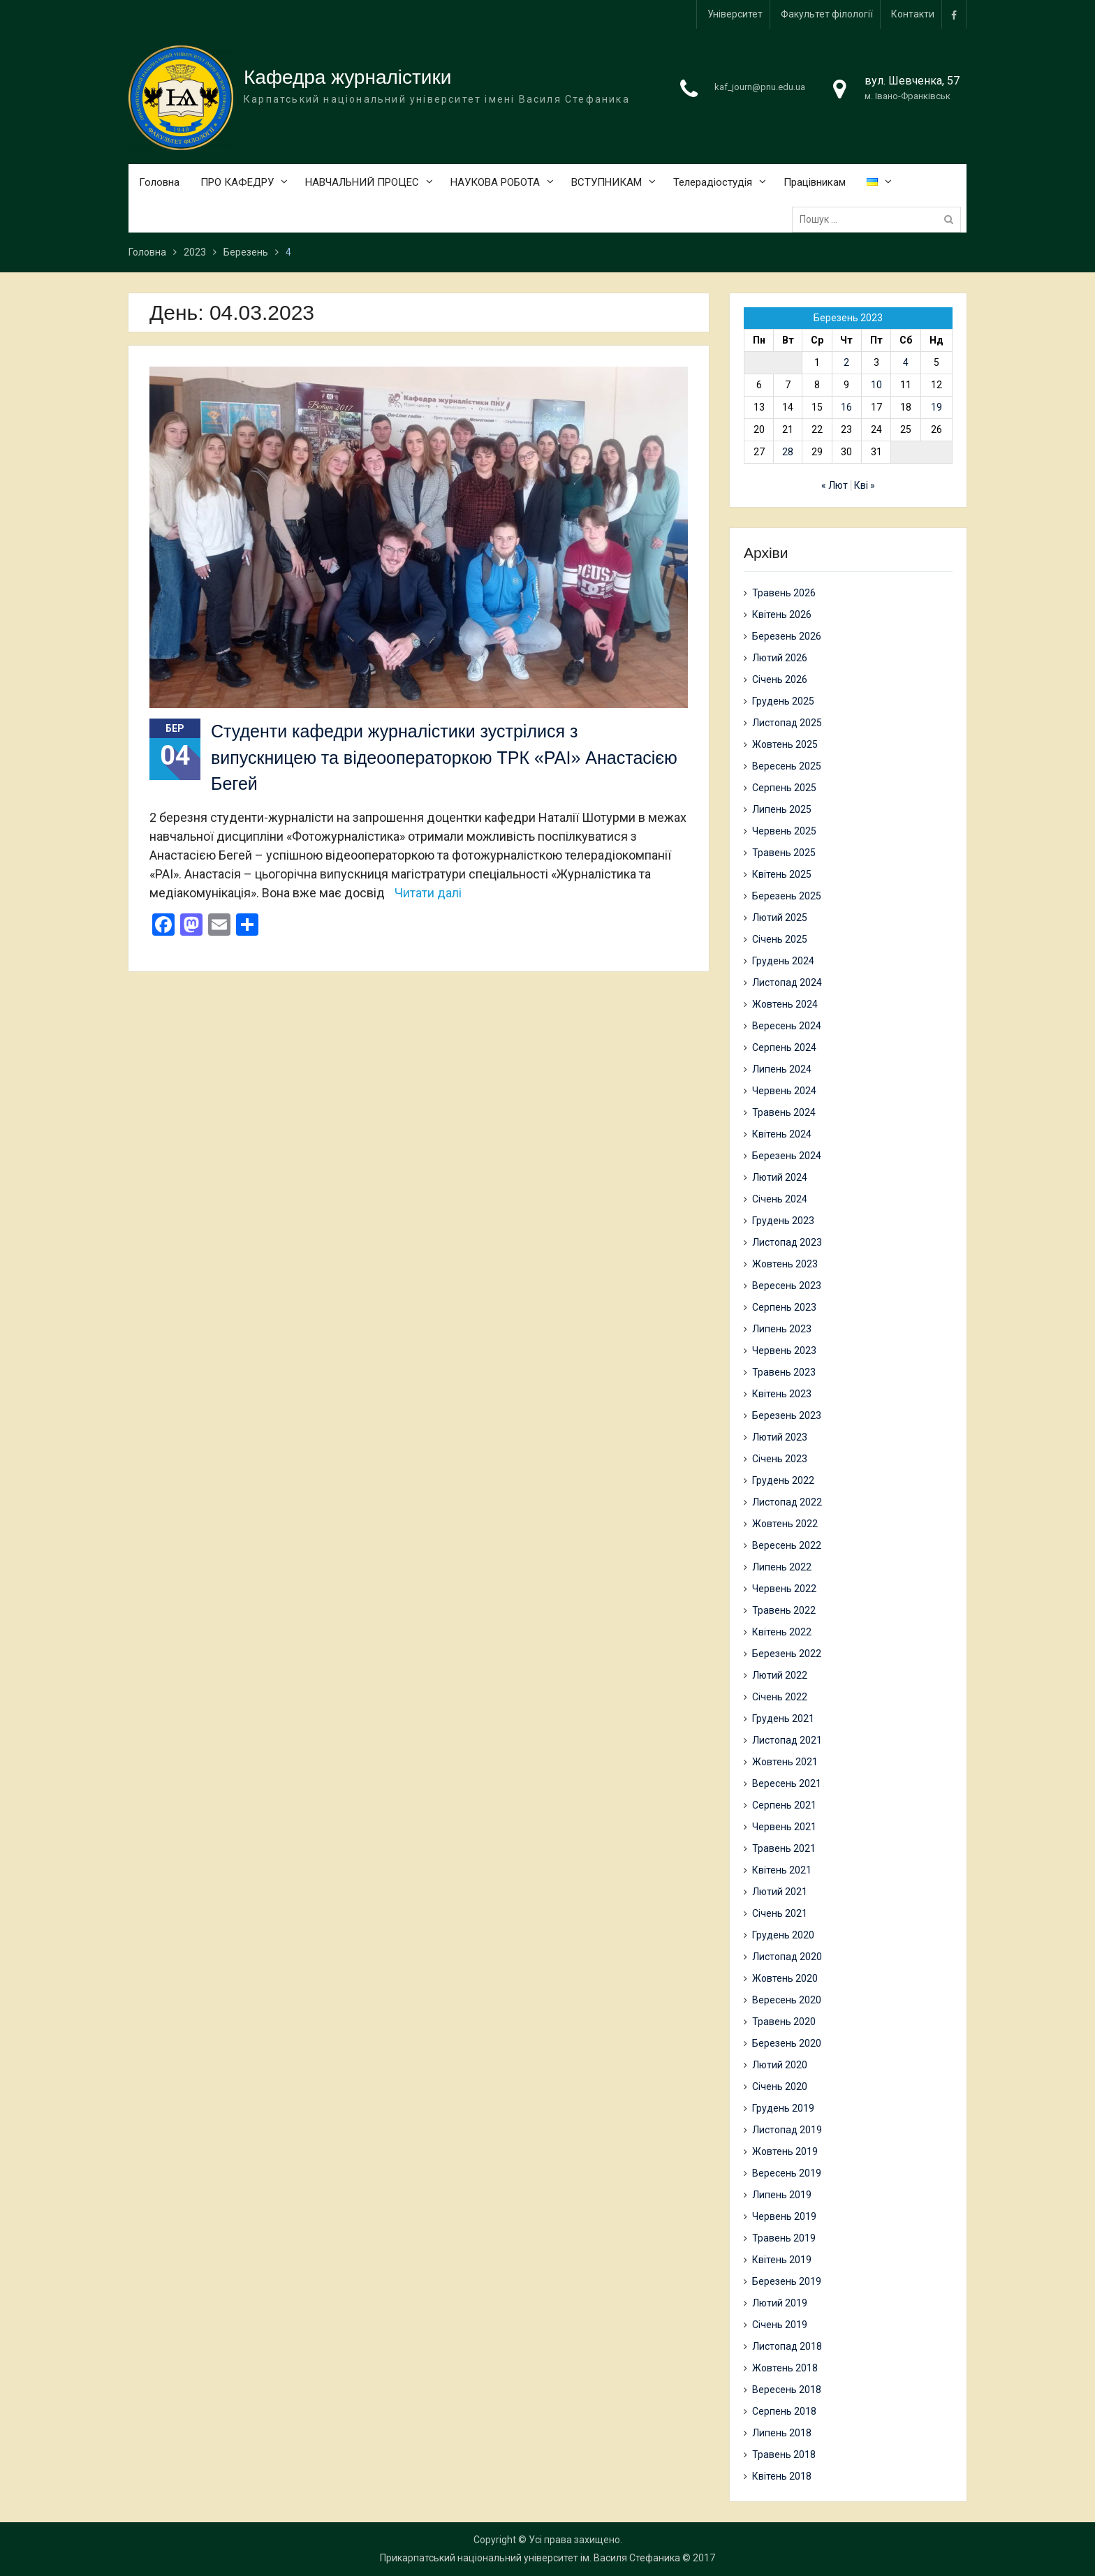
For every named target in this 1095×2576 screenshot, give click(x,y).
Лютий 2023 (779, 1437)
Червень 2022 (784, 1588)
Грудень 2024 (783, 960)
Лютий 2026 (779, 657)
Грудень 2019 (783, 2108)
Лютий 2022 (779, 1675)
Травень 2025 (784, 852)
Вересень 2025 (786, 766)
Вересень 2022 (786, 1545)
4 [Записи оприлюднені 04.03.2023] (906, 363)
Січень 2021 (779, 1913)
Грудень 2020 (783, 1935)
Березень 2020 (786, 2043)
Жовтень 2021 (785, 1761)
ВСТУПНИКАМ (606, 183)
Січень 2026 (779, 679)
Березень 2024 (786, 1155)
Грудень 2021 (783, 1718)
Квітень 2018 (781, 2476)
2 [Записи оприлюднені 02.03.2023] (846, 363)
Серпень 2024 (784, 1047)
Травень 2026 (784, 592)
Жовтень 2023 (785, 1263)
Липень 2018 (781, 2432)
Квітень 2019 (781, 2259)
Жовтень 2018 (785, 2367)
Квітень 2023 (781, 1393)
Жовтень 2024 (785, 1004)
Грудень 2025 (783, 701)
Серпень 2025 (784, 787)
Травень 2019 (784, 2238)
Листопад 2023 (787, 1242)
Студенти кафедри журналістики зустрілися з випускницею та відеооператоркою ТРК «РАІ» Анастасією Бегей (444, 757)
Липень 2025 (781, 809)
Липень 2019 (781, 2194)
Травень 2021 (784, 1848)
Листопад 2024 (787, 982)
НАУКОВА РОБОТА (495, 183)
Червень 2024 (784, 1090)
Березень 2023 (786, 1415)
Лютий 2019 (779, 2303)
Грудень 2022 (783, 1480)
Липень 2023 (781, 1328)
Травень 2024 (784, 1112)
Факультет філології (827, 14)
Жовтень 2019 (785, 2151)
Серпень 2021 (784, 1805)
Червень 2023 (784, 1350)
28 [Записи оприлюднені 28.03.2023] (787, 452)
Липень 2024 (781, 1069)
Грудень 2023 (783, 1220)
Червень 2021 (784, 1826)
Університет (735, 14)
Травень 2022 (784, 1610)
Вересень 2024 (786, 1025)
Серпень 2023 (784, 1307)
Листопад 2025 (787, 722)
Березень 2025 (786, 895)
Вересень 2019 (786, 2173)
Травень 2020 (784, 2021)
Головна (159, 183)
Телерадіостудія (712, 183)
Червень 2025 (784, 831)
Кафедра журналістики (347, 78)
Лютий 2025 (779, 917)
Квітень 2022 (781, 1631)
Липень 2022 (781, 1567)
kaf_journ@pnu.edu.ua (759, 87)
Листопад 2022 (787, 1502)
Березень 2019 (786, 2281)
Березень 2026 (786, 636)
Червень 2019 (784, 2216)
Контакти (912, 14)
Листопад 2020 (787, 1956)
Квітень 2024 (781, 1134)
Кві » (864, 486)
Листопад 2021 (787, 1740)
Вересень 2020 (786, 1999)
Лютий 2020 (779, 2064)
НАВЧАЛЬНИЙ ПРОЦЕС (362, 183)
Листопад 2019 (787, 2129)
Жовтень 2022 (785, 1523)
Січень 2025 (779, 939)
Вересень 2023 (786, 1285)
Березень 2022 (786, 1653)
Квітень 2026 (781, 614)
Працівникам (815, 183)
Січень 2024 (779, 1199)
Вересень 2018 (786, 2389)
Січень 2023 (779, 1458)
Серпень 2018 (784, 2411)
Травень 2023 (784, 1372)
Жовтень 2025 (785, 744)
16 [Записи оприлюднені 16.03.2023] (846, 407)
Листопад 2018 (787, 2346)
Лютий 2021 (779, 1891)
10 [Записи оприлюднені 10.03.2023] (876, 385)
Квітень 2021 (781, 1870)
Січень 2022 (779, 1696)
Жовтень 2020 (785, 1978)
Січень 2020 (779, 2086)
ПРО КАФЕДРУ (237, 183)
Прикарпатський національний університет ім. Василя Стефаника (530, 2557)
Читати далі (428, 892)
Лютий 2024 (779, 1177)
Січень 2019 (779, 2324)
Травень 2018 (784, 2454)
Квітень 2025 (781, 874)
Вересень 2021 (786, 1783)
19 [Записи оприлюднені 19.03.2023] (936, 407)
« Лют (834, 486)
